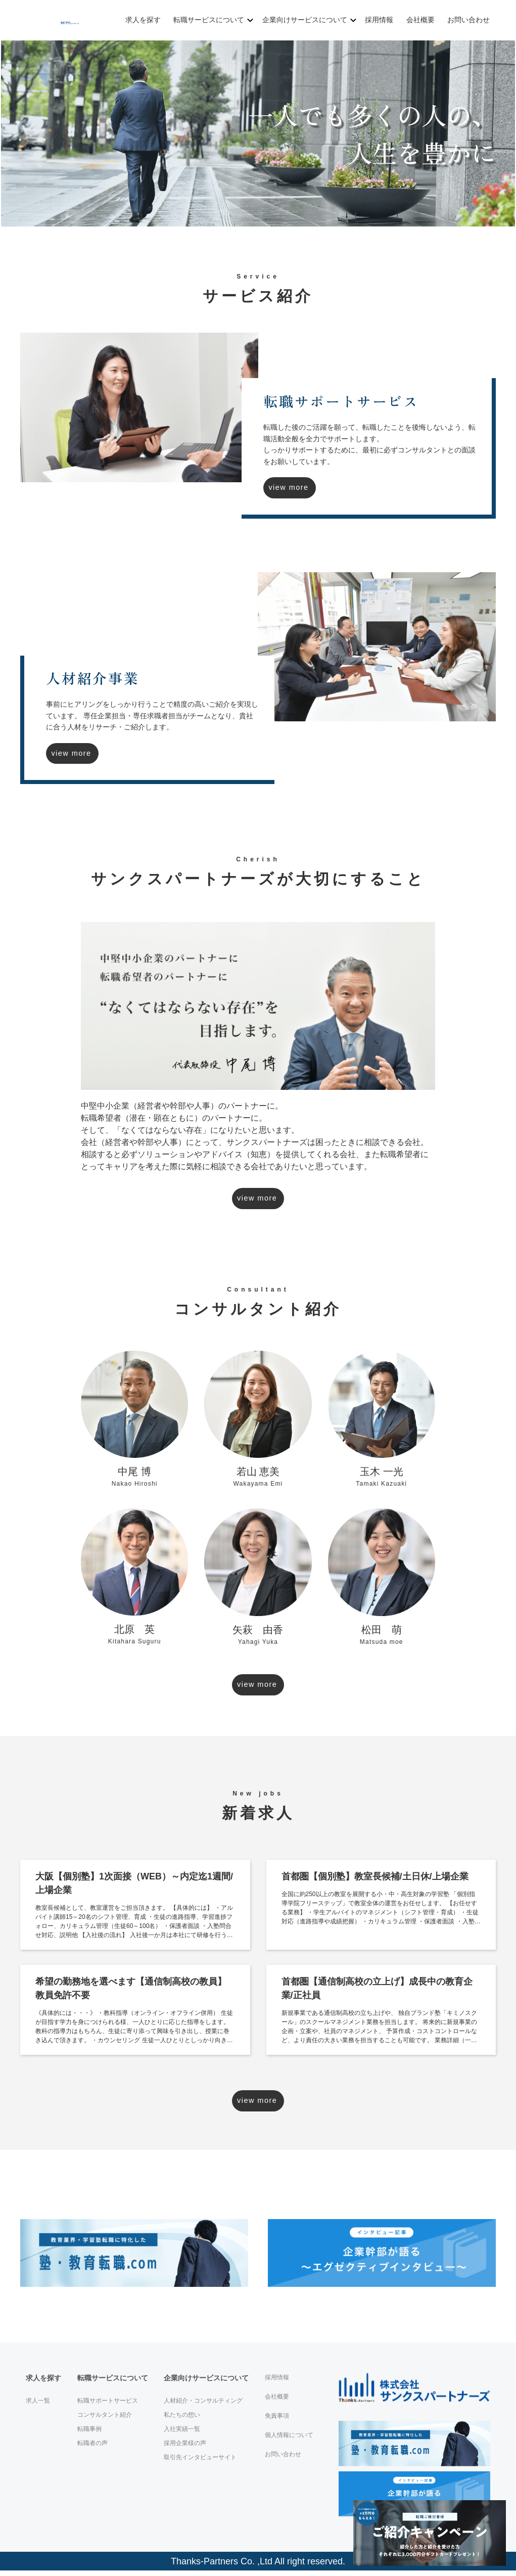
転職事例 (89, 2434)
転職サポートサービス (107, 2406)
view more (305, 488)
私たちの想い (182, 2420)
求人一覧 (38, 2406)
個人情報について (289, 2440)
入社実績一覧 (182, 2434)
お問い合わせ (465, 20)
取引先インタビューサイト (200, 2462)
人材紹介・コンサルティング (203, 2406)
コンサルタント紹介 (104, 2420)
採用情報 (377, 20)
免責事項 (277, 2421)
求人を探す (143, 20)
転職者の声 (92, 2448)
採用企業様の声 (185, 2448)
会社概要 (418, 20)
